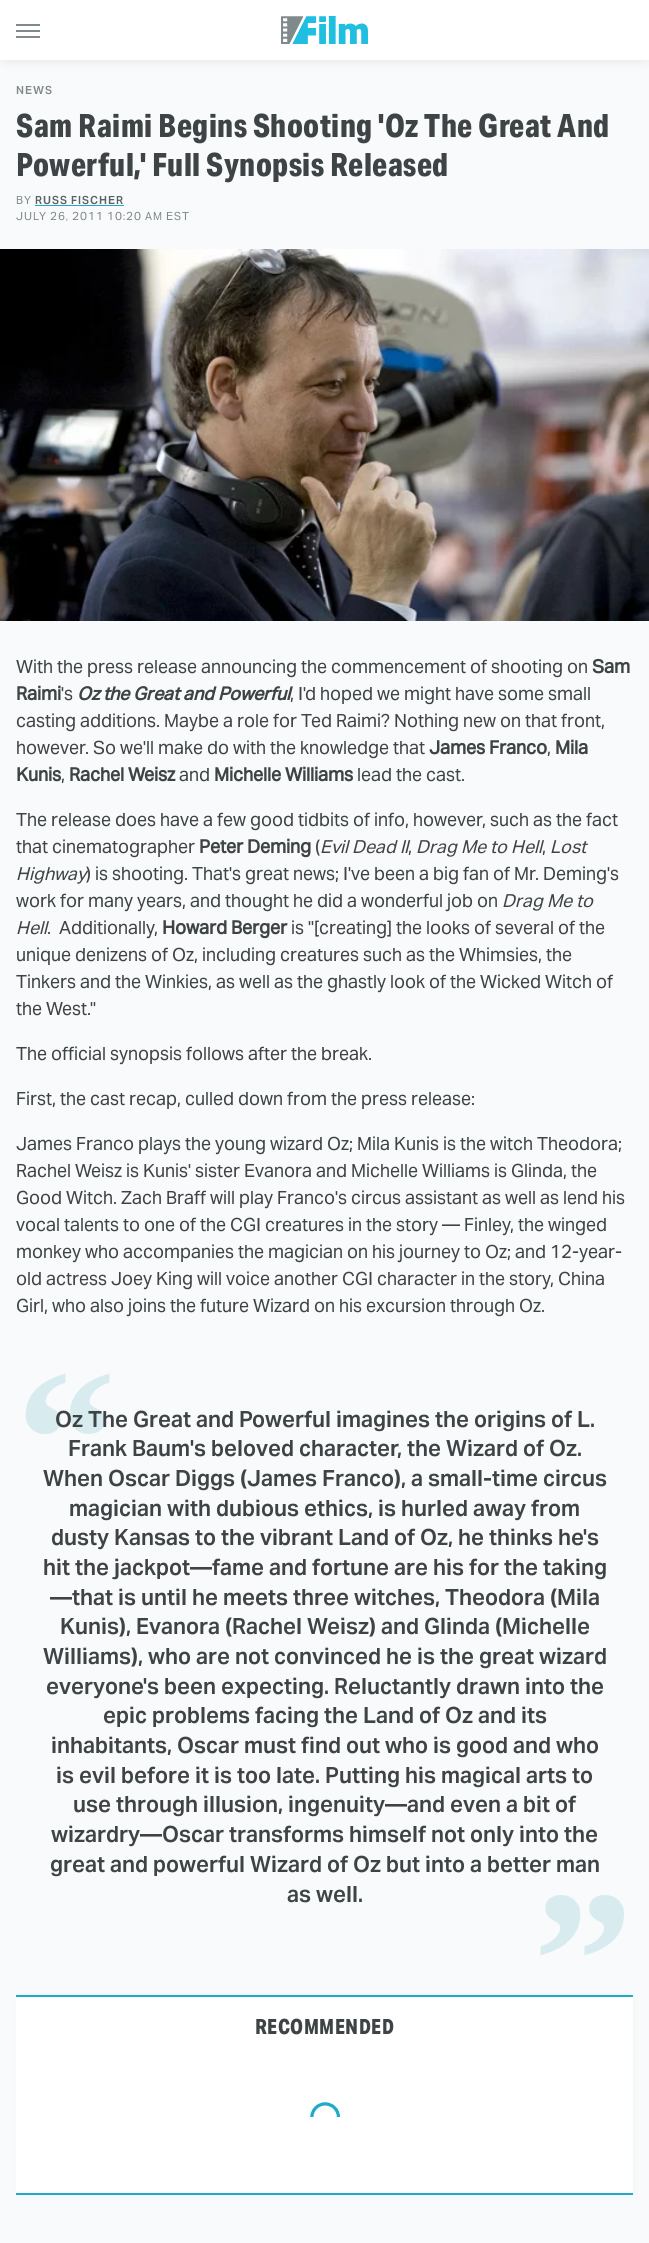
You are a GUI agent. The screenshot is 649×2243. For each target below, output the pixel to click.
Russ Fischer (79, 200)
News (34, 90)
